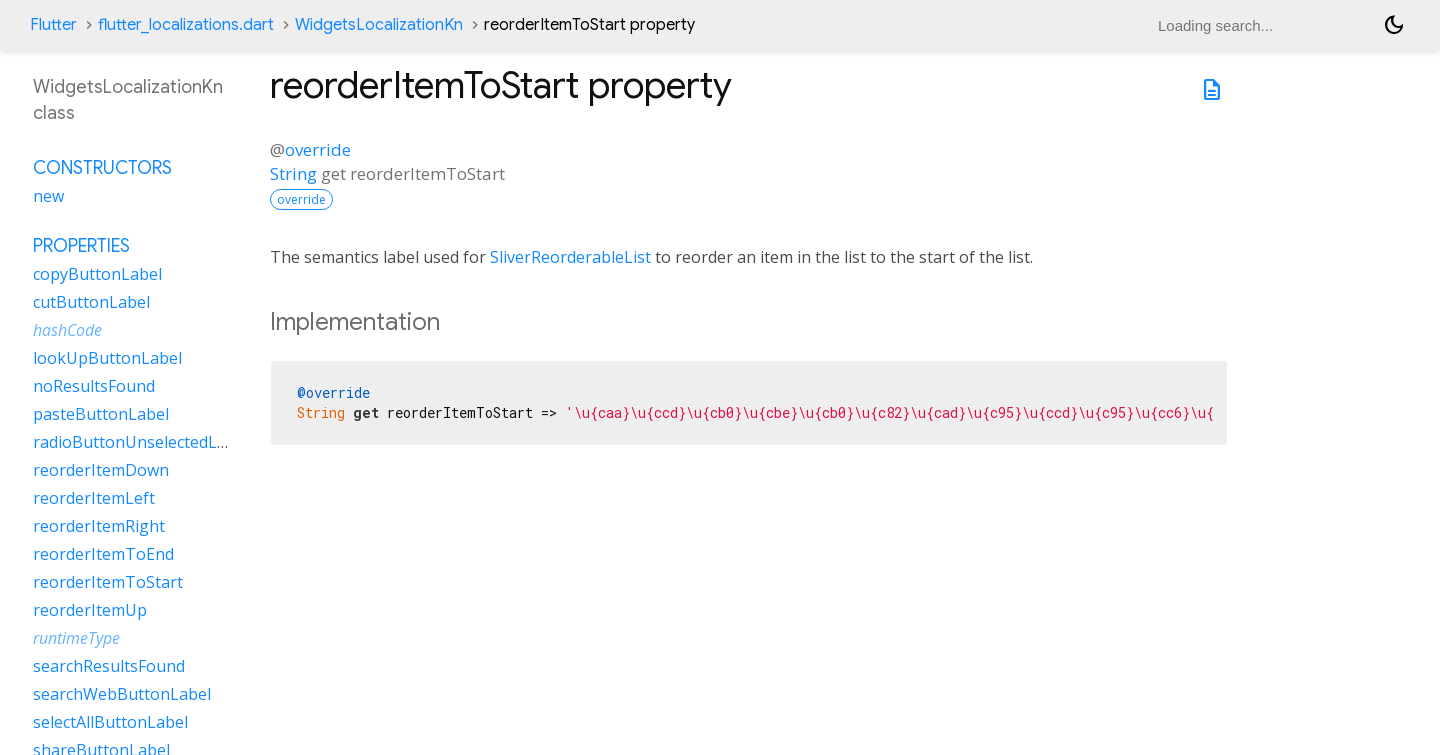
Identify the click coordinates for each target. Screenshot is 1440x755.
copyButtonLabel (97, 274)
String (293, 173)
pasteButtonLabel (101, 414)
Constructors (102, 168)
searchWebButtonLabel (122, 694)
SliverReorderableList (570, 257)
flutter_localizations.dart (186, 25)
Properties (81, 246)
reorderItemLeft (94, 498)
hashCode (67, 330)
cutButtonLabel (91, 302)
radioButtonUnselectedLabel (141, 442)
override (318, 149)
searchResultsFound (109, 666)
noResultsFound (94, 386)
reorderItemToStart (108, 582)
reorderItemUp (90, 610)
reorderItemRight (99, 526)
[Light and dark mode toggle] (1394, 25)
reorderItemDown (101, 470)
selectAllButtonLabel (110, 722)
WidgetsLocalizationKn (379, 25)
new (48, 196)
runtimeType (76, 638)
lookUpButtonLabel (107, 358)
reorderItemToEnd (103, 554)
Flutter (53, 25)
